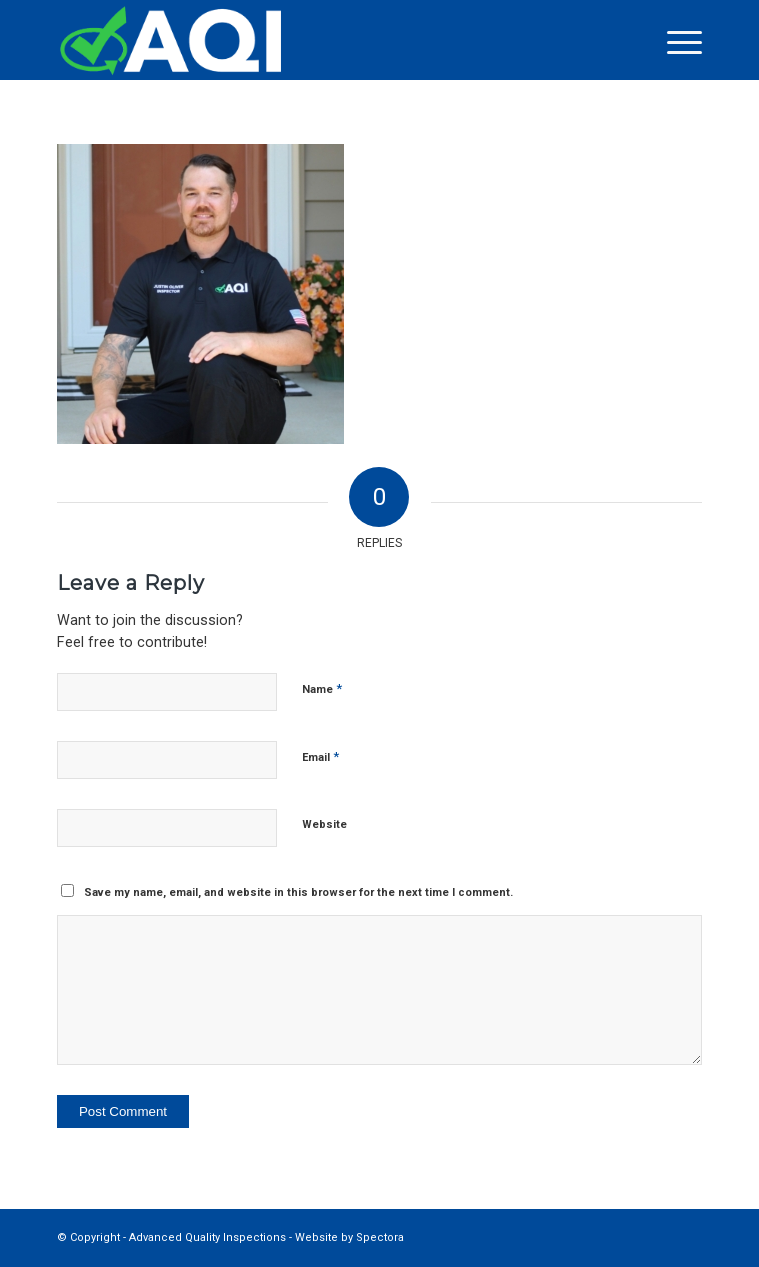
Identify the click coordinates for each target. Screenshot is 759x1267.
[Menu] (674, 41)
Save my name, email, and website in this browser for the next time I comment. (298, 892)
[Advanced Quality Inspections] (315, 40)
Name (322, 688)
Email (320, 756)
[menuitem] (674, 41)
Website (324, 824)
